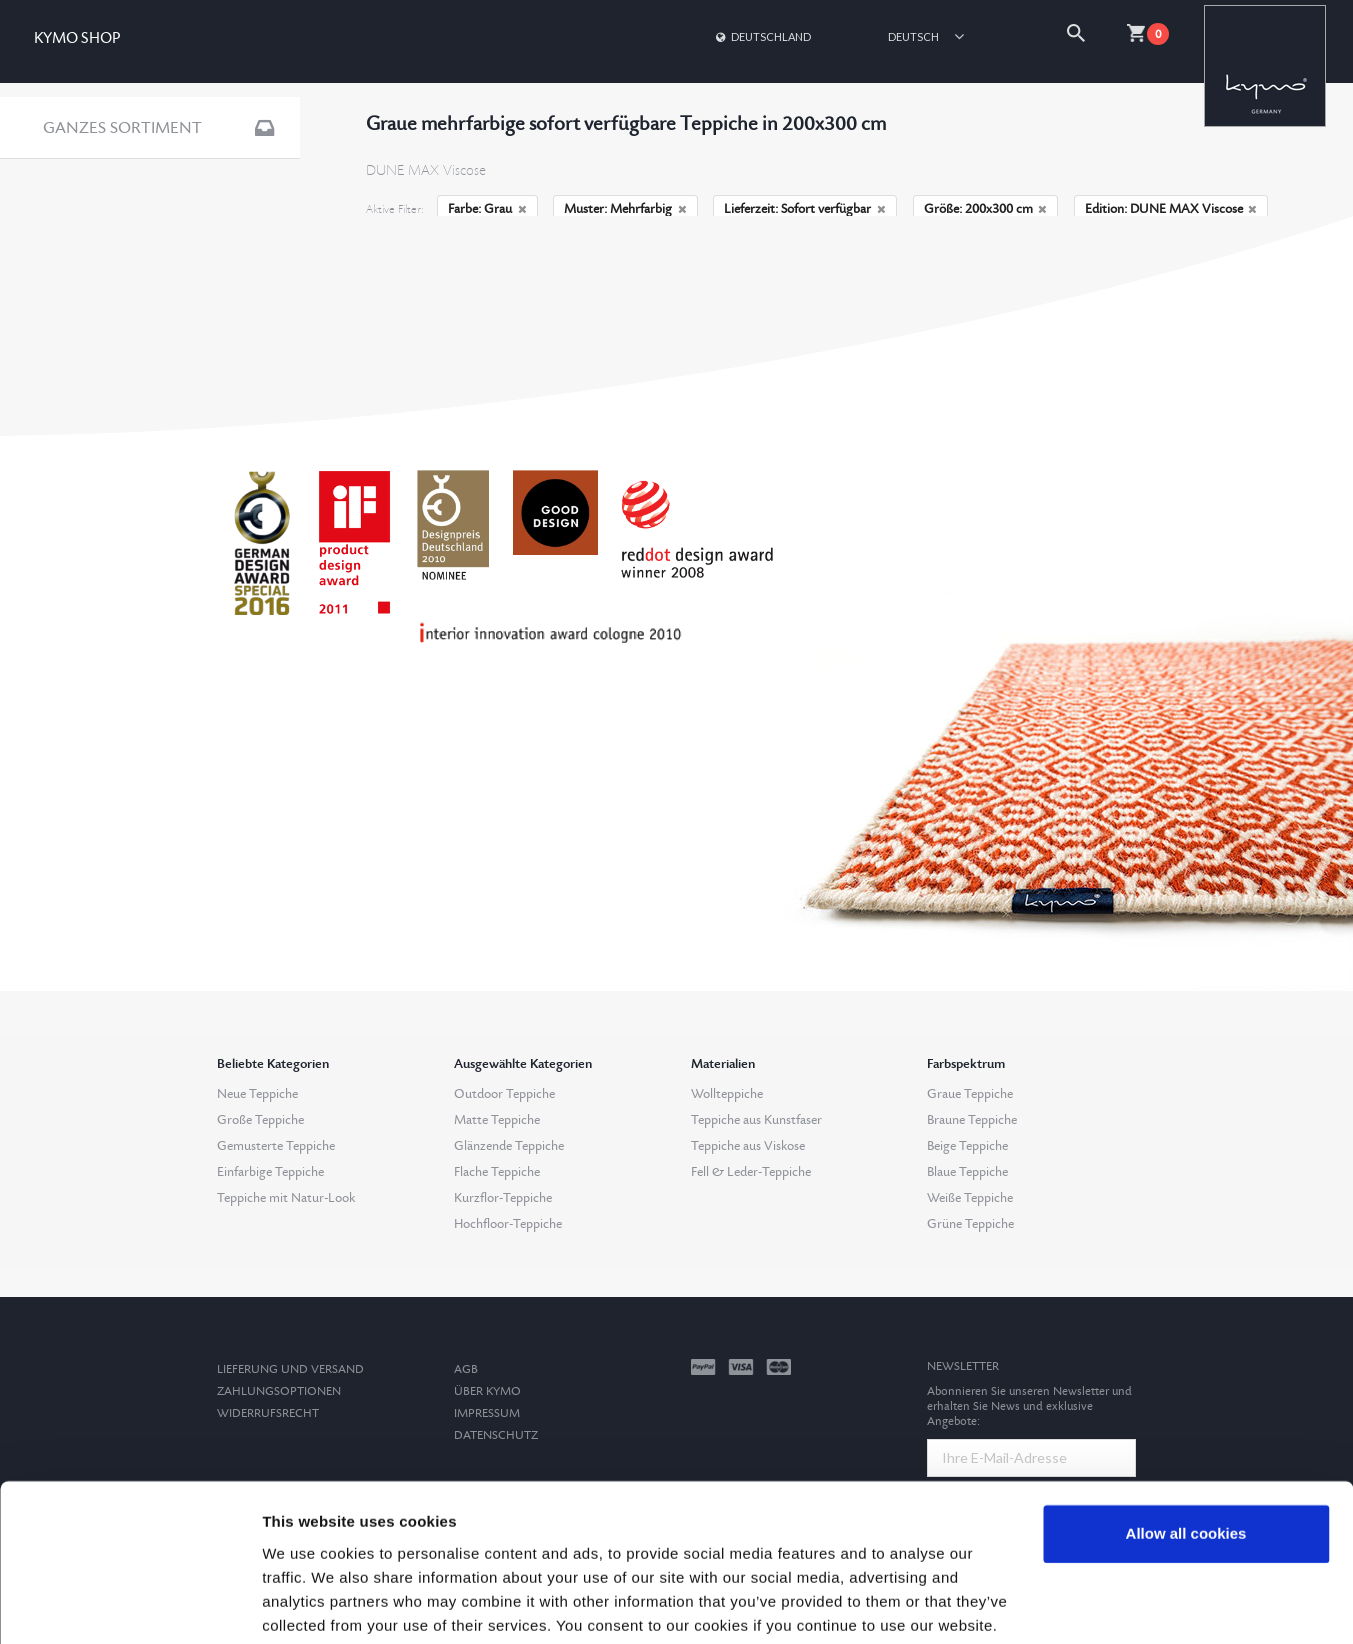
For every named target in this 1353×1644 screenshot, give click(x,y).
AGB (466, 1369)
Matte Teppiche (497, 1120)
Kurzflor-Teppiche (503, 1198)
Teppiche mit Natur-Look (286, 1198)
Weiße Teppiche (970, 1198)
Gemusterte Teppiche (276, 1146)
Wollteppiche (727, 1094)
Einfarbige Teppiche (270, 1172)
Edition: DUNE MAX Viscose (1171, 209)
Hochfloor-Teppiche (508, 1224)
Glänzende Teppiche (509, 1146)
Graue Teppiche (970, 1094)
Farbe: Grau (487, 209)
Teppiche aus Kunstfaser (756, 1120)
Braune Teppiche (972, 1120)
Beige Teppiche (967, 1146)
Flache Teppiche (497, 1172)
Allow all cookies (1186, 1457)
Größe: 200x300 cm (986, 209)
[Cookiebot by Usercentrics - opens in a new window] (129, 1605)
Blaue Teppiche (967, 1172)
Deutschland (762, 36)
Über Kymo (487, 1391)
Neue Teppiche (257, 1094)
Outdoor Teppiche (504, 1094)
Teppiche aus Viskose (748, 1146)
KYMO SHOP (77, 38)
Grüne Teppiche (970, 1224)
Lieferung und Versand (290, 1369)
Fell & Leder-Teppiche (751, 1172)
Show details (308, 1604)
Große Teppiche (260, 1120)
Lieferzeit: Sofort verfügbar (805, 209)
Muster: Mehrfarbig (625, 209)
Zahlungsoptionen (279, 1391)
